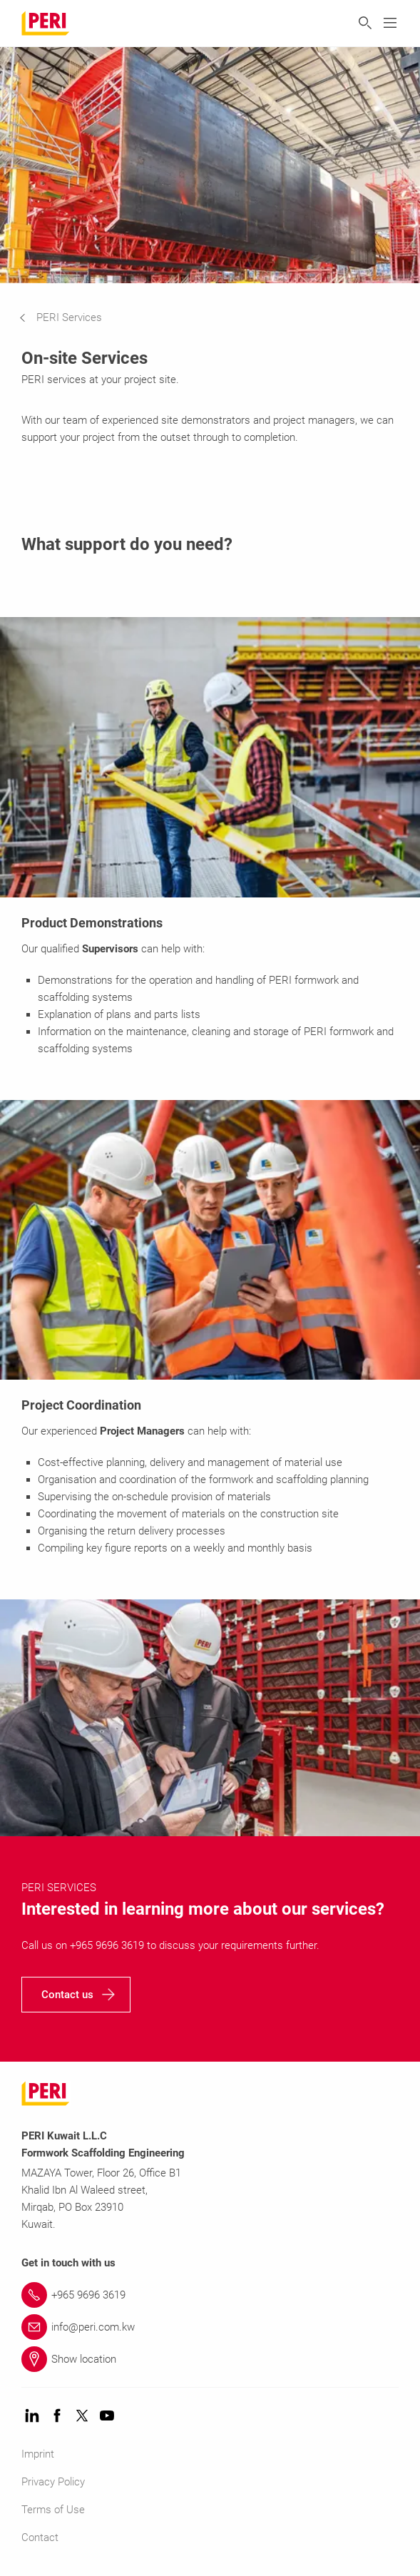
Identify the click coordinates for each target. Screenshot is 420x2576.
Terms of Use (53, 2509)
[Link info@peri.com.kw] (210, 2327)
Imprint (37, 2454)
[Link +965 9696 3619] (210, 2295)
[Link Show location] (210, 2359)
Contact (39, 2537)
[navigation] (71, 317)
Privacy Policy (53, 2481)
